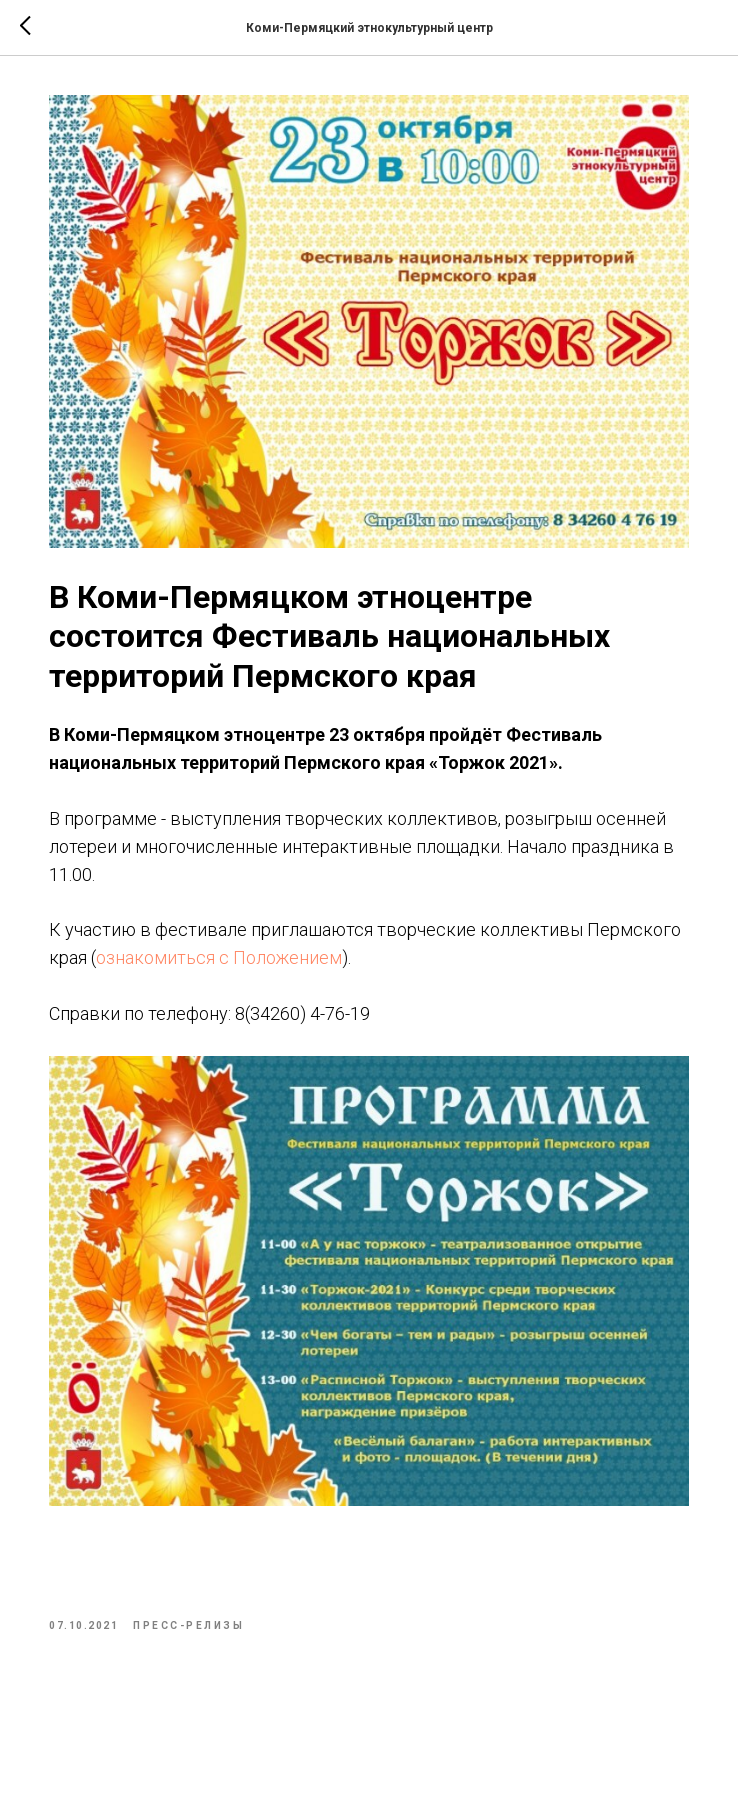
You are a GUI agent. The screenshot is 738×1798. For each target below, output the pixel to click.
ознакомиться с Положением (219, 957)
